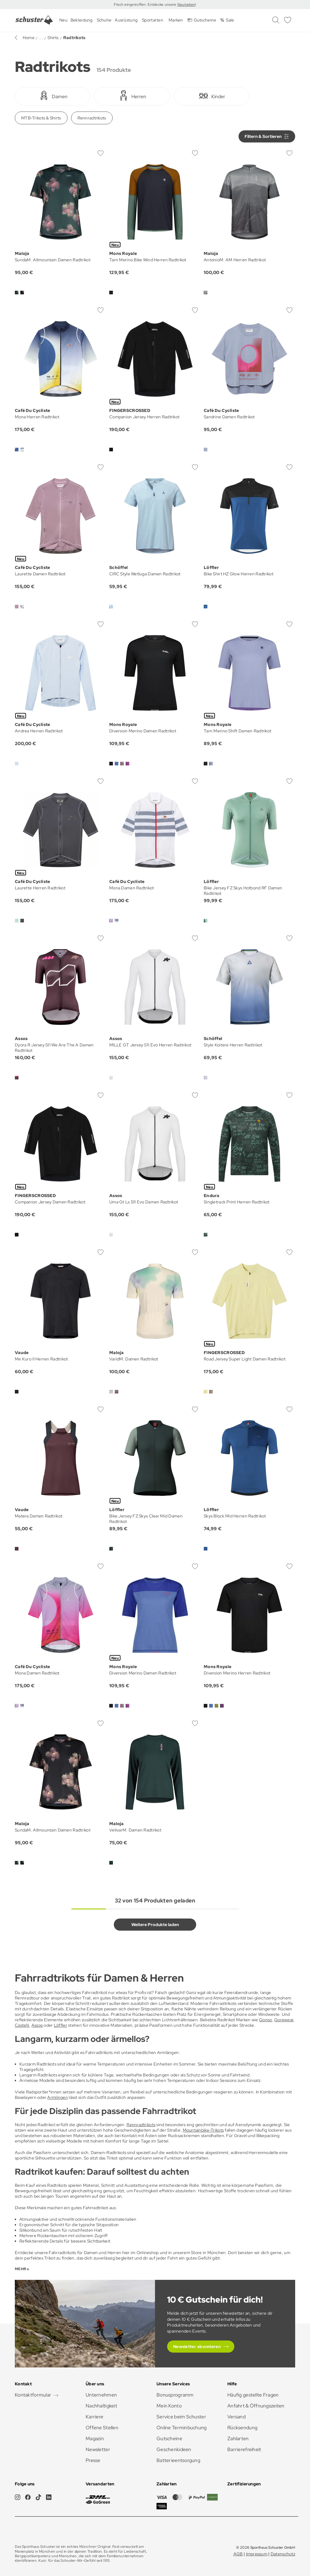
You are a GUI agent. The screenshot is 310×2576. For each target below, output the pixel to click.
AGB (238, 2554)
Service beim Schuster (181, 2417)
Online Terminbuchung (182, 2427)
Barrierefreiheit (244, 2449)
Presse (93, 2460)
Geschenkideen (174, 2449)
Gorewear (283, 2019)
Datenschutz (283, 2554)
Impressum (257, 2554)
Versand (236, 2417)
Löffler (60, 2025)
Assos (37, 2025)
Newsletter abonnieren (197, 2346)
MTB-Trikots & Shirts (41, 118)
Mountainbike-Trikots (203, 2130)
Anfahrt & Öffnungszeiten (256, 2406)
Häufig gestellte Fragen (253, 2395)
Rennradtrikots (92, 118)
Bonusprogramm (175, 2395)
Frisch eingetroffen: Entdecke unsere (145, 4)
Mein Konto (169, 2406)
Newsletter (98, 2449)
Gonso (265, 2019)
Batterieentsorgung (178, 2460)
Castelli (22, 2025)
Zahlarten (238, 2438)
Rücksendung (242, 2427)
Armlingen (57, 2097)
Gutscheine (169, 2438)
